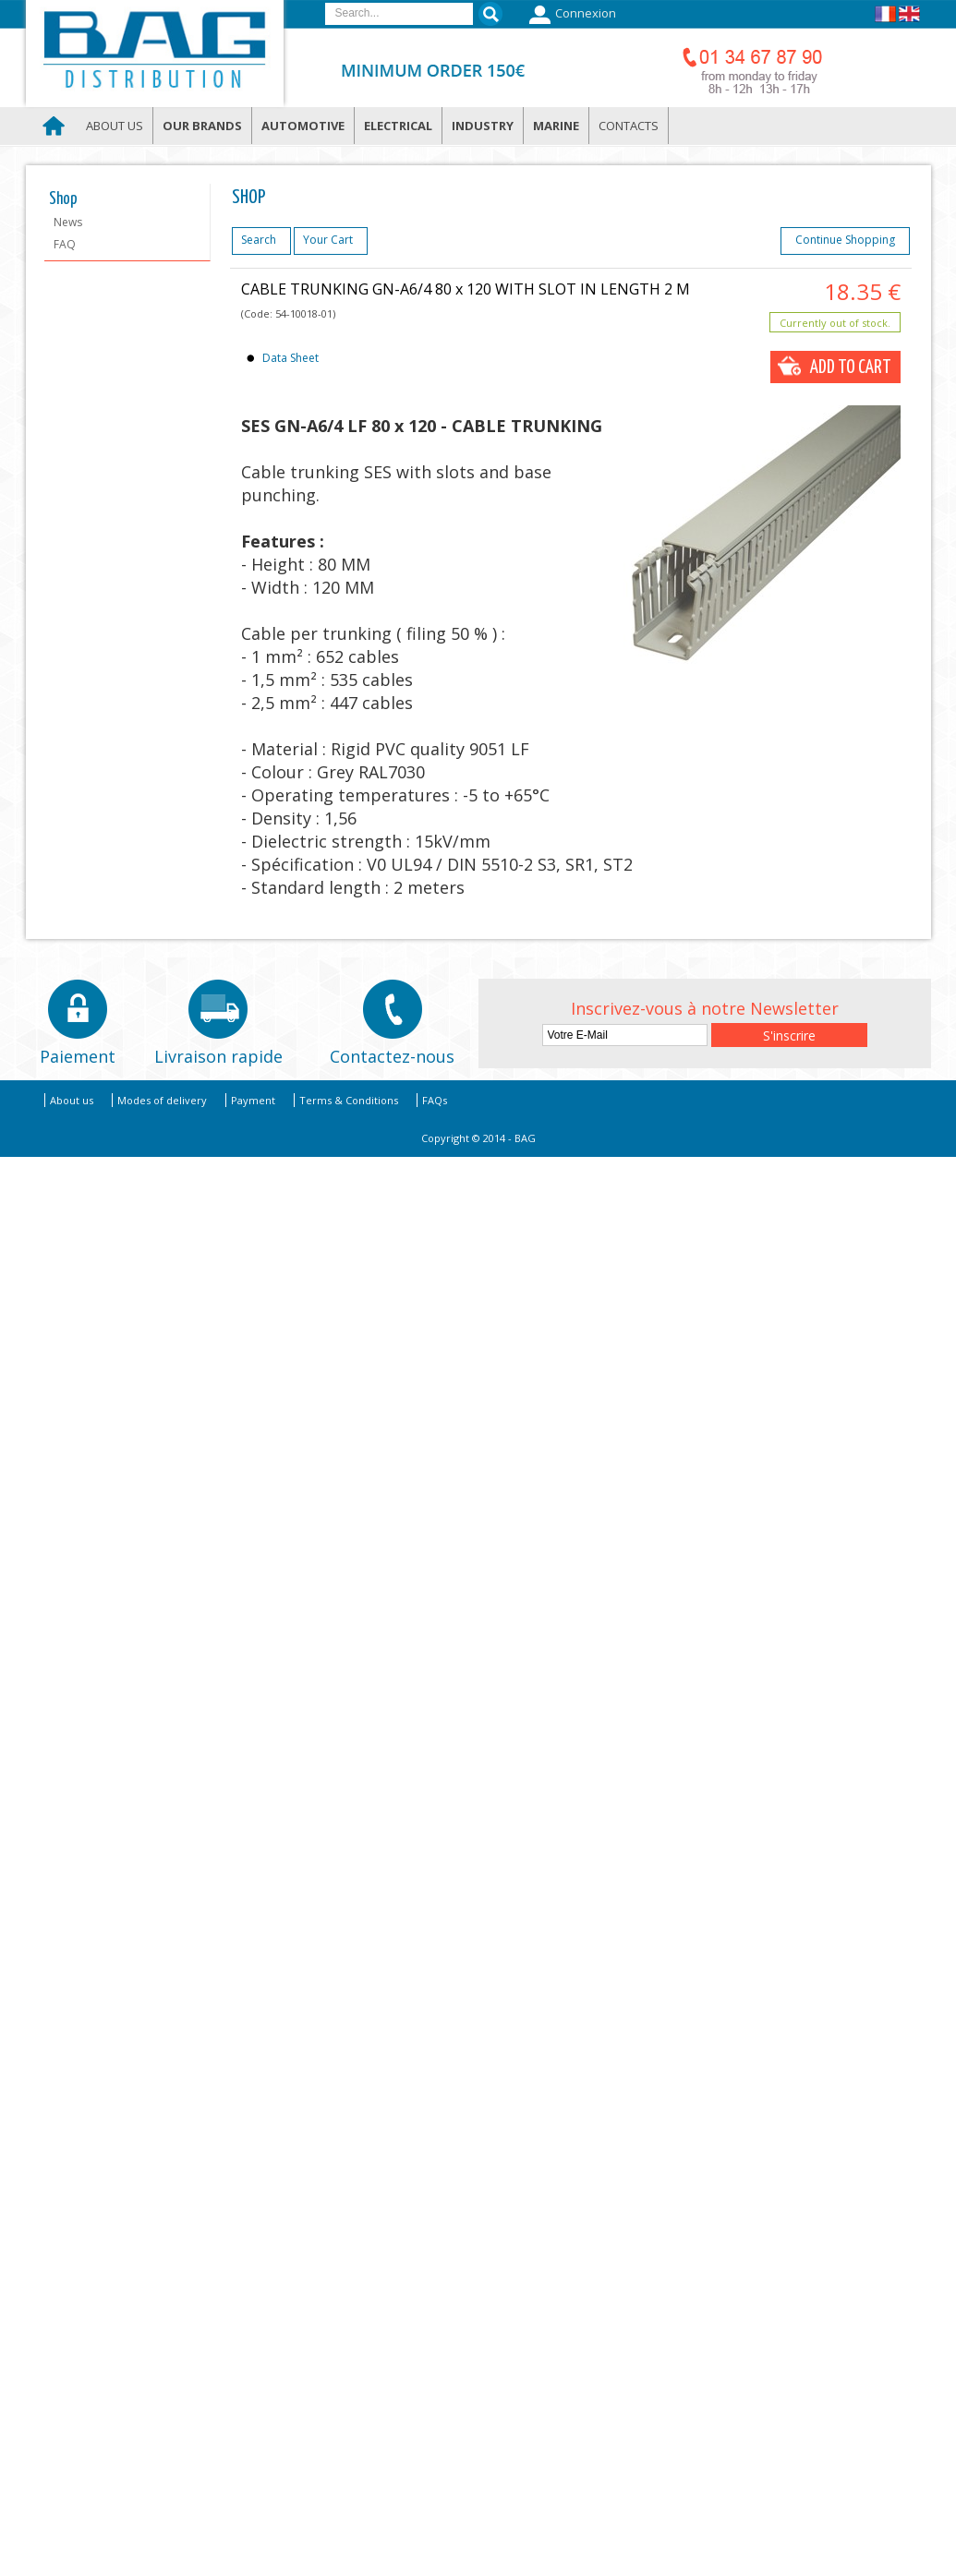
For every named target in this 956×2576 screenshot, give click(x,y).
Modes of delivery (162, 1100)
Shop (63, 199)
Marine (556, 125)
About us (114, 125)
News (68, 222)
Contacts (629, 125)
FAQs (434, 1100)
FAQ (65, 244)
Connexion (570, 15)
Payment (253, 1100)
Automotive (303, 125)
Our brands (202, 125)
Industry (483, 125)
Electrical (398, 125)
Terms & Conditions (348, 1100)
